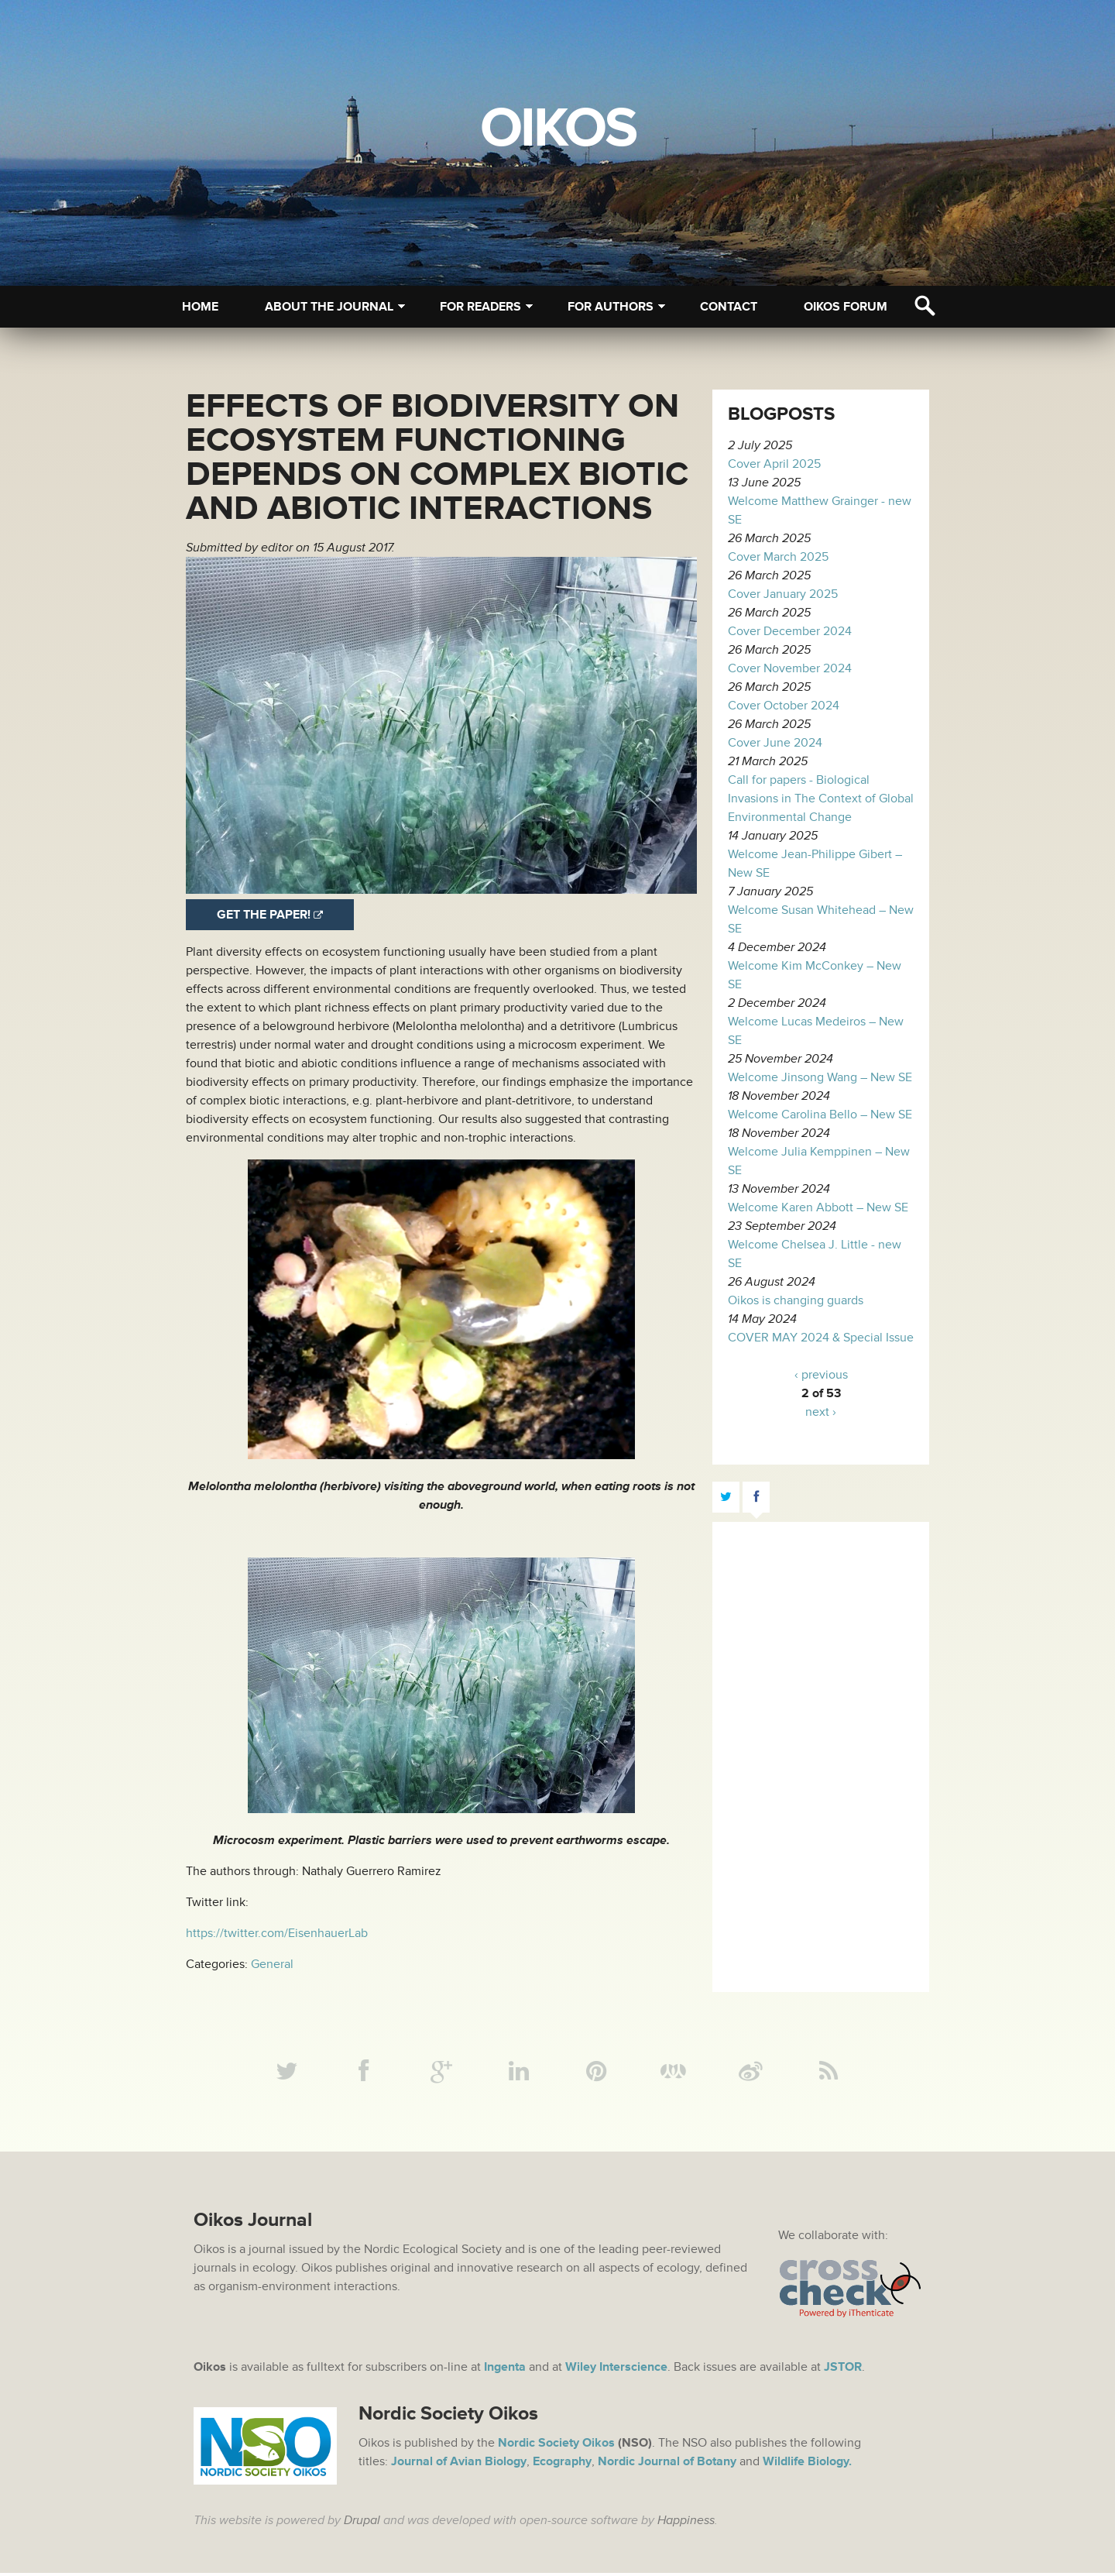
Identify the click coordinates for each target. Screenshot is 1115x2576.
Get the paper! (263, 914)
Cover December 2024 (790, 631)
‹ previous (821, 1374)
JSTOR (843, 2370)
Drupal (362, 2523)
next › (820, 1412)
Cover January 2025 (783, 594)
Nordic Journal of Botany (667, 2464)
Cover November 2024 (790, 668)
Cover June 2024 (775, 742)
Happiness (686, 2523)
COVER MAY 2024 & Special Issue (821, 1337)
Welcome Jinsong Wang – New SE (820, 1077)
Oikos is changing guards (795, 1300)
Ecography (562, 2464)
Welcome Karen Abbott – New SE (818, 1207)
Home (200, 306)
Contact (728, 306)
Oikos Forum (845, 306)
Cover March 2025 (778, 557)
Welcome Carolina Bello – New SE (820, 1114)
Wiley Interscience (616, 2370)
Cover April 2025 (774, 464)
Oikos (558, 128)
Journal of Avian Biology (459, 2464)
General (272, 1964)
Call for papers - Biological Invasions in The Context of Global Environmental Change (821, 798)
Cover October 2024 (783, 705)
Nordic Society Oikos (556, 2446)
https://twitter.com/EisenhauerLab (277, 1933)
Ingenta (505, 2370)
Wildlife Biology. (807, 2464)
